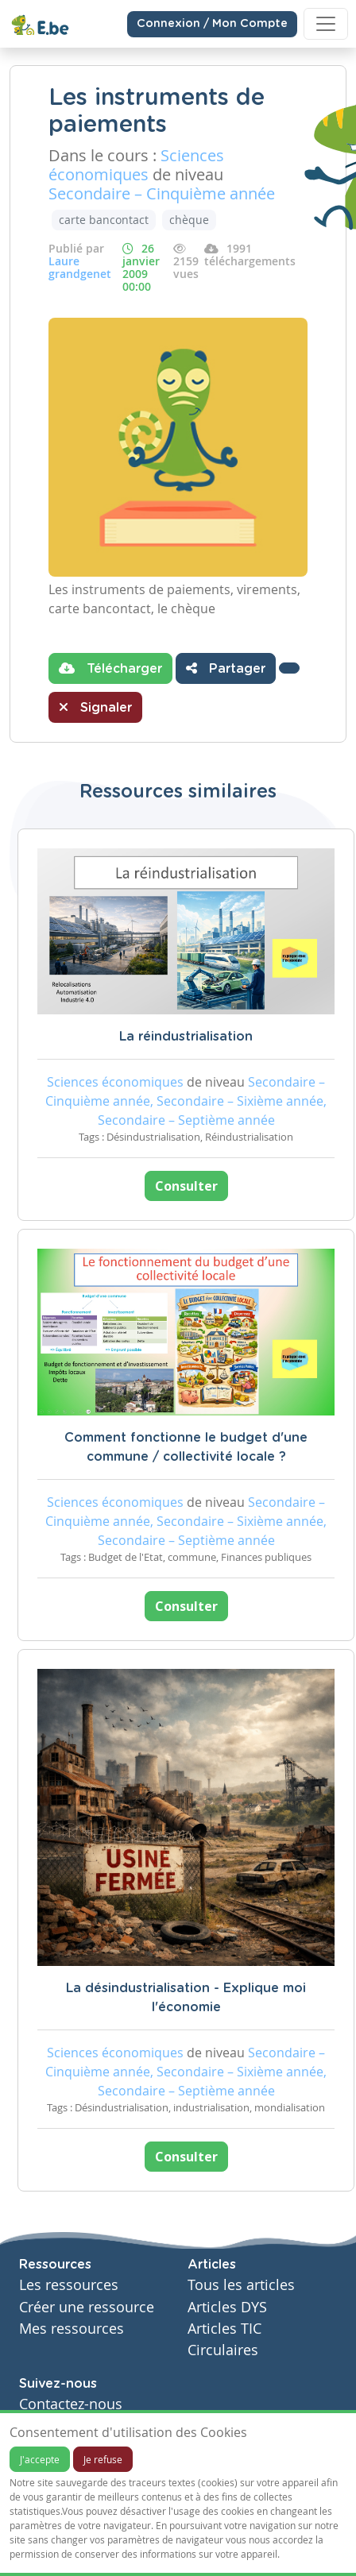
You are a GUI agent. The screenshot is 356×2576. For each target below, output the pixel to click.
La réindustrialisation (186, 1036)
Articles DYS (227, 2307)
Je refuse (102, 2459)
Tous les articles (241, 2285)
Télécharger (110, 668)
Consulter (186, 1186)
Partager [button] (225, 668)
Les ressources (68, 2285)
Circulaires (223, 2350)
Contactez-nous (70, 2404)
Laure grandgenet (79, 267)
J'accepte (40, 2459)
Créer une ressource (86, 2307)
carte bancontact (104, 219)
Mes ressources (71, 2328)
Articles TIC (224, 2328)
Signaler (95, 706)
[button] (289, 668)
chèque (189, 219)
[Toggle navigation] (326, 24)
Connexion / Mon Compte (212, 23)
